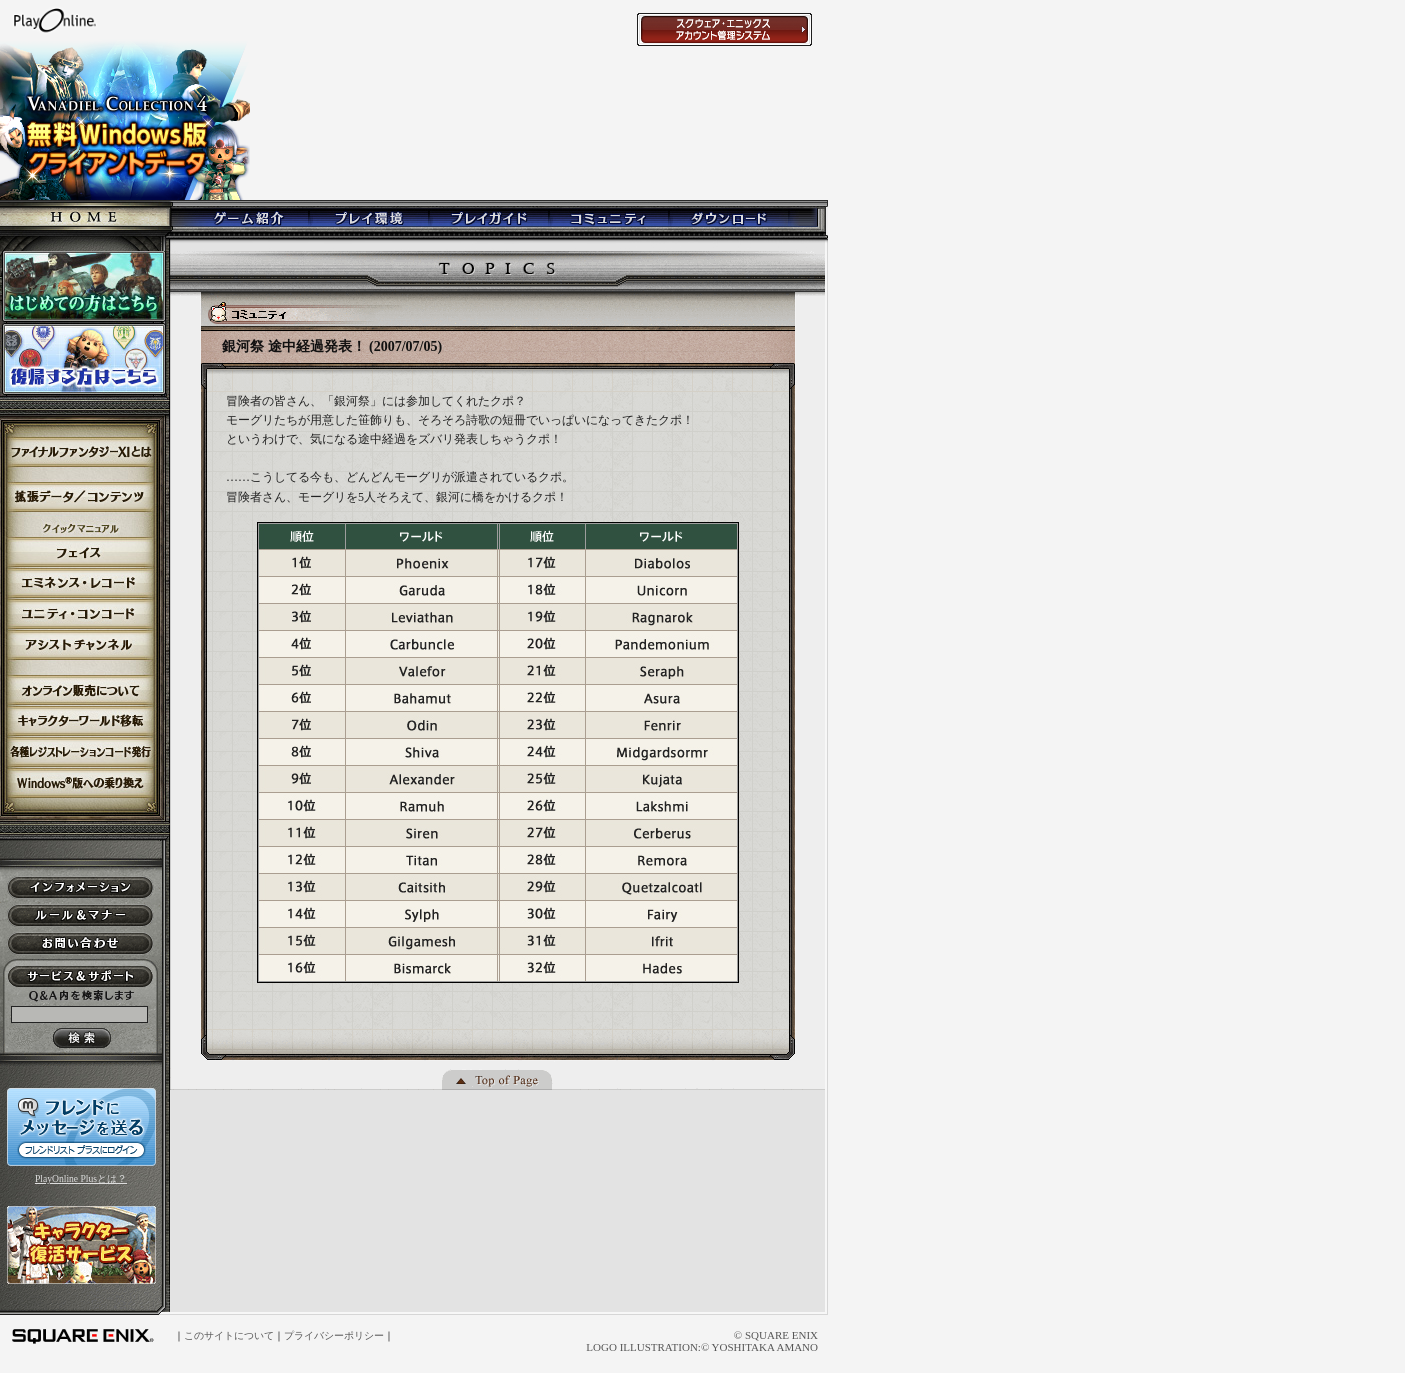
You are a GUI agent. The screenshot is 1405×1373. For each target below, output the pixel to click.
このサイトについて (229, 1335)
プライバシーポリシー (334, 1335)
